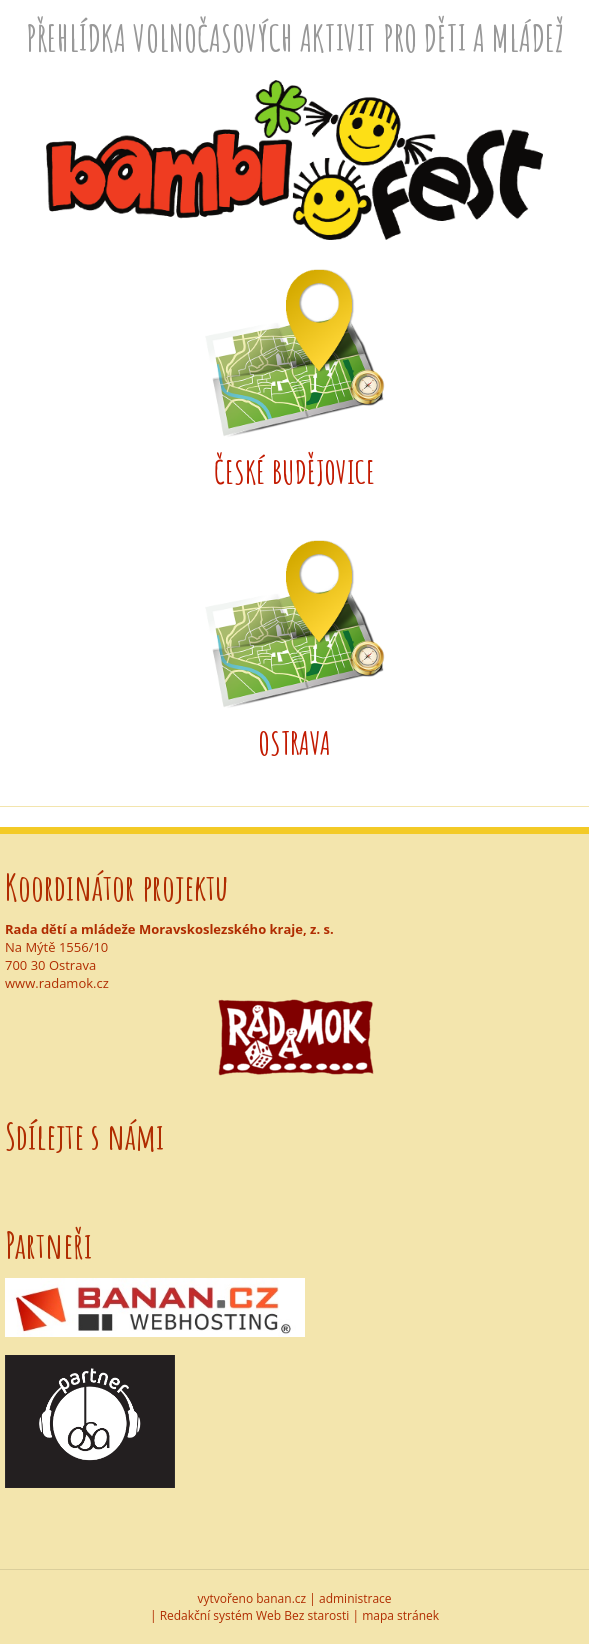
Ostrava (295, 742)
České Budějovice (294, 471)
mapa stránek (400, 1615)
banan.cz (281, 1598)
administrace (355, 1598)
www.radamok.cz (57, 983)
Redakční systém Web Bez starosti (255, 1615)
